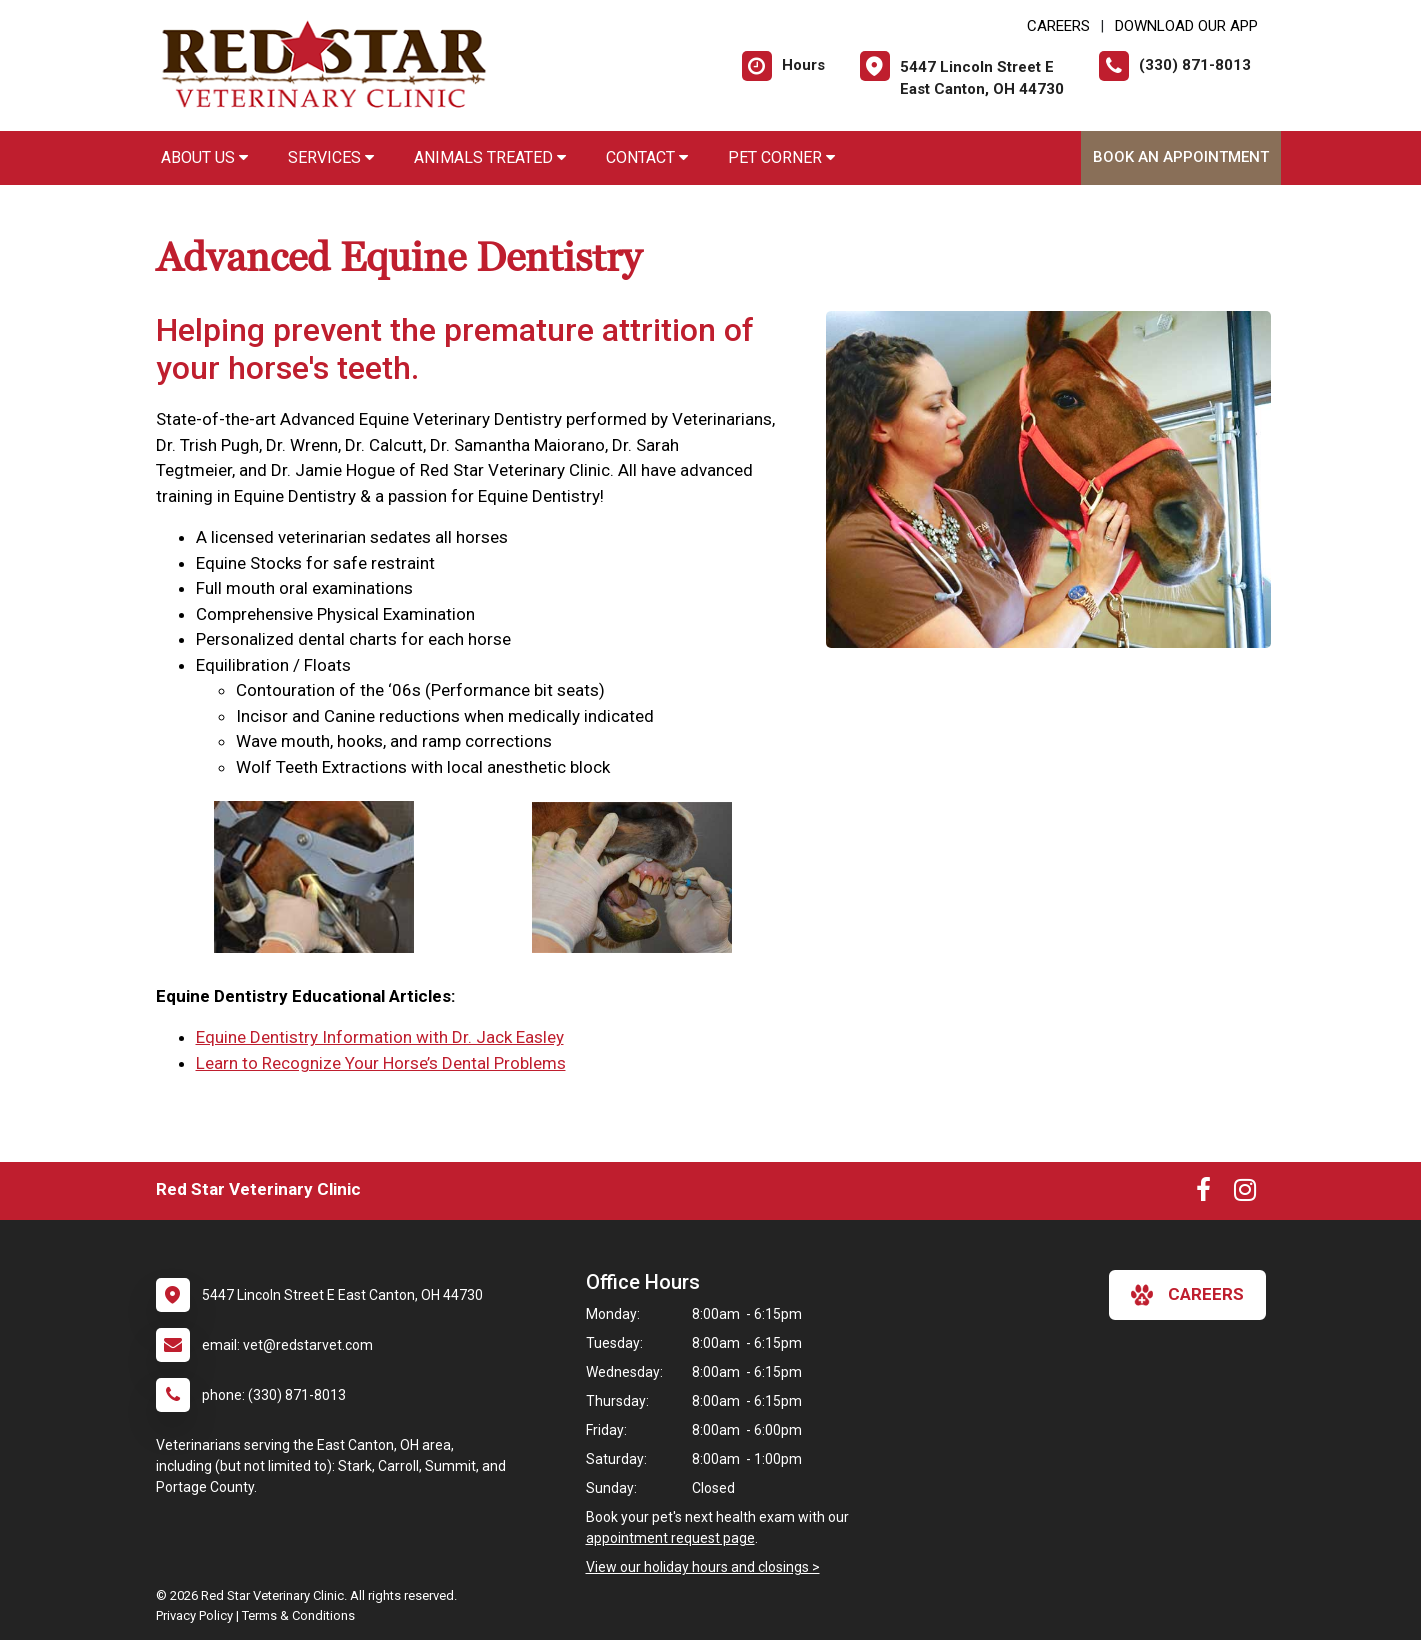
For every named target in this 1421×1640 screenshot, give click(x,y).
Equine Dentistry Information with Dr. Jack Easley (380, 1037)
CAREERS (1058, 26)
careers (1187, 1295)
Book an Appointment (1181, 157)
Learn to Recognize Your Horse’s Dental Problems (381, 1063)
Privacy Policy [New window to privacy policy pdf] (194, 1615)
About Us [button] (204, 157)
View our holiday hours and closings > (703, 1567)
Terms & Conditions (298, 1615)
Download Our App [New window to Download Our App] (1186, 26)
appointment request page (670, 1538)
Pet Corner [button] (781, 157)
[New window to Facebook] (1203, 1194)
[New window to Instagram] (1245, 1194)
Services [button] (331, 157)
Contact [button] (647, 157)
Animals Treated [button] (490, 157)
